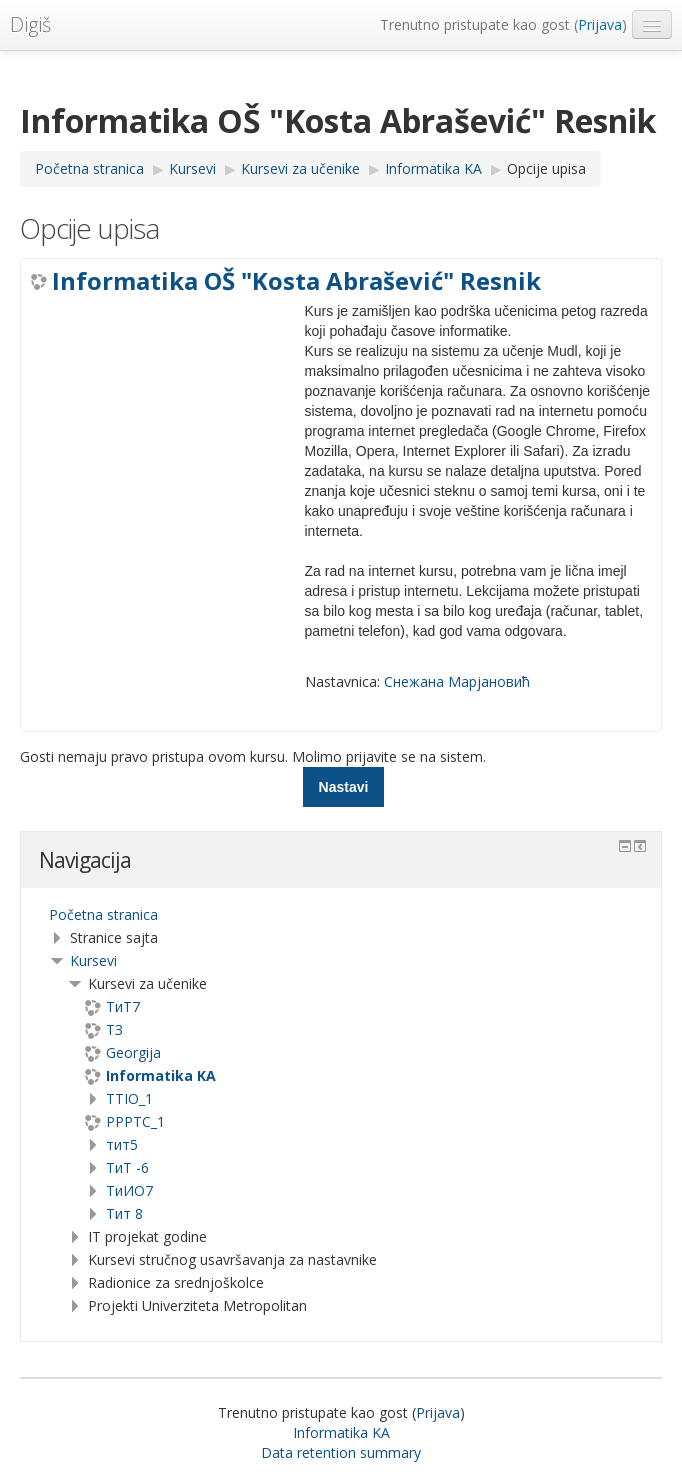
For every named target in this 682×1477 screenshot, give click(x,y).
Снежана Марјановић (457, 681)
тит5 (122, 1144)
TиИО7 (129, 1190)
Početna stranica (103, 914)
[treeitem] (341, 915)
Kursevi (93, 960)
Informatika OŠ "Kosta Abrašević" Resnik (296, 281)
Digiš (30, 24)
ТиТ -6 (127, 1167)
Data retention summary (341, 1452)
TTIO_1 (129, 1098)
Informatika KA (341, 1432)
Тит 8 (124, 1213)
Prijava (600, 24)
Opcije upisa (546, 168)
